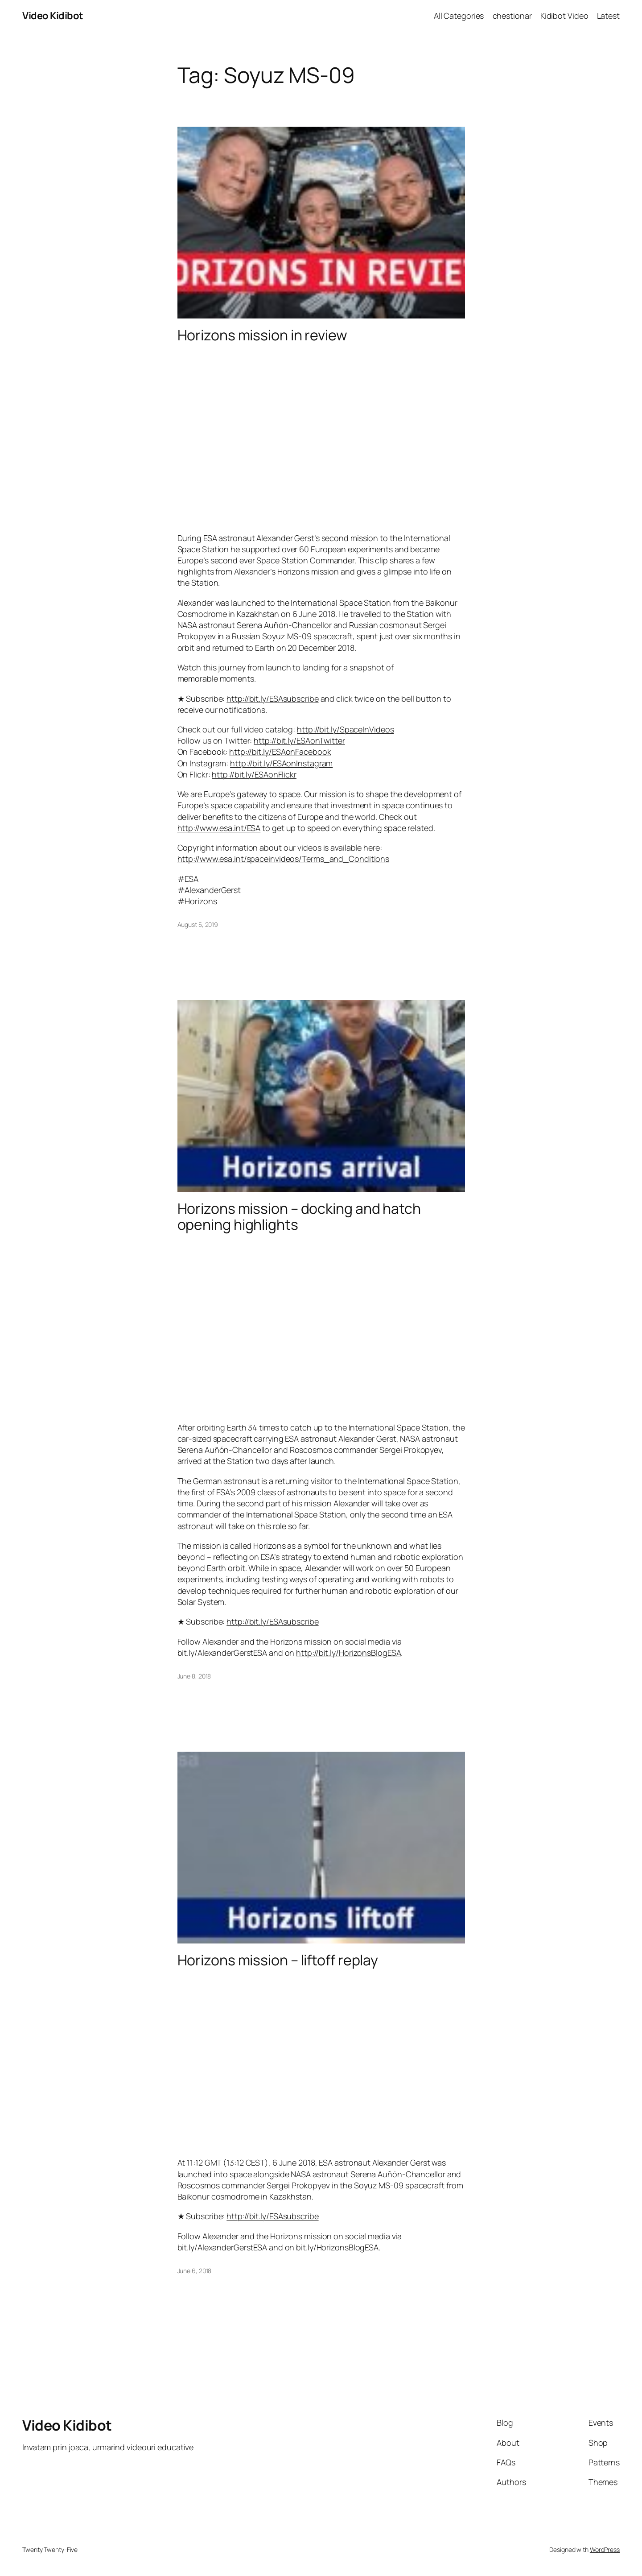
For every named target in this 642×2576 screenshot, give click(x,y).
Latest (608, 15)
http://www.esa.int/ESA (219, 828)
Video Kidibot (52, 15)
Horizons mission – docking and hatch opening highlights (299, 1216)
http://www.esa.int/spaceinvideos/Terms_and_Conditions (283, 858)
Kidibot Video (564, 15)
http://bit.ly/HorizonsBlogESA (348, 1652)
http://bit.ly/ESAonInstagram (281, 763)
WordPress (605, 2549)
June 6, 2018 (194, 2270)
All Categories (459, 15)
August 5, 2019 (197, 924)
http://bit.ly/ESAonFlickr (254, 774)
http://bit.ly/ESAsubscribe (272, 698)
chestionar (512, 15)
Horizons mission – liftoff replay (278, 1960)
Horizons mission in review (262, 335)
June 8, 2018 (194, 1676)
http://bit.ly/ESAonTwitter (299, 740)
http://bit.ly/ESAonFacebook (280, 751)
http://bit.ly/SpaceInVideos (345, 729)
